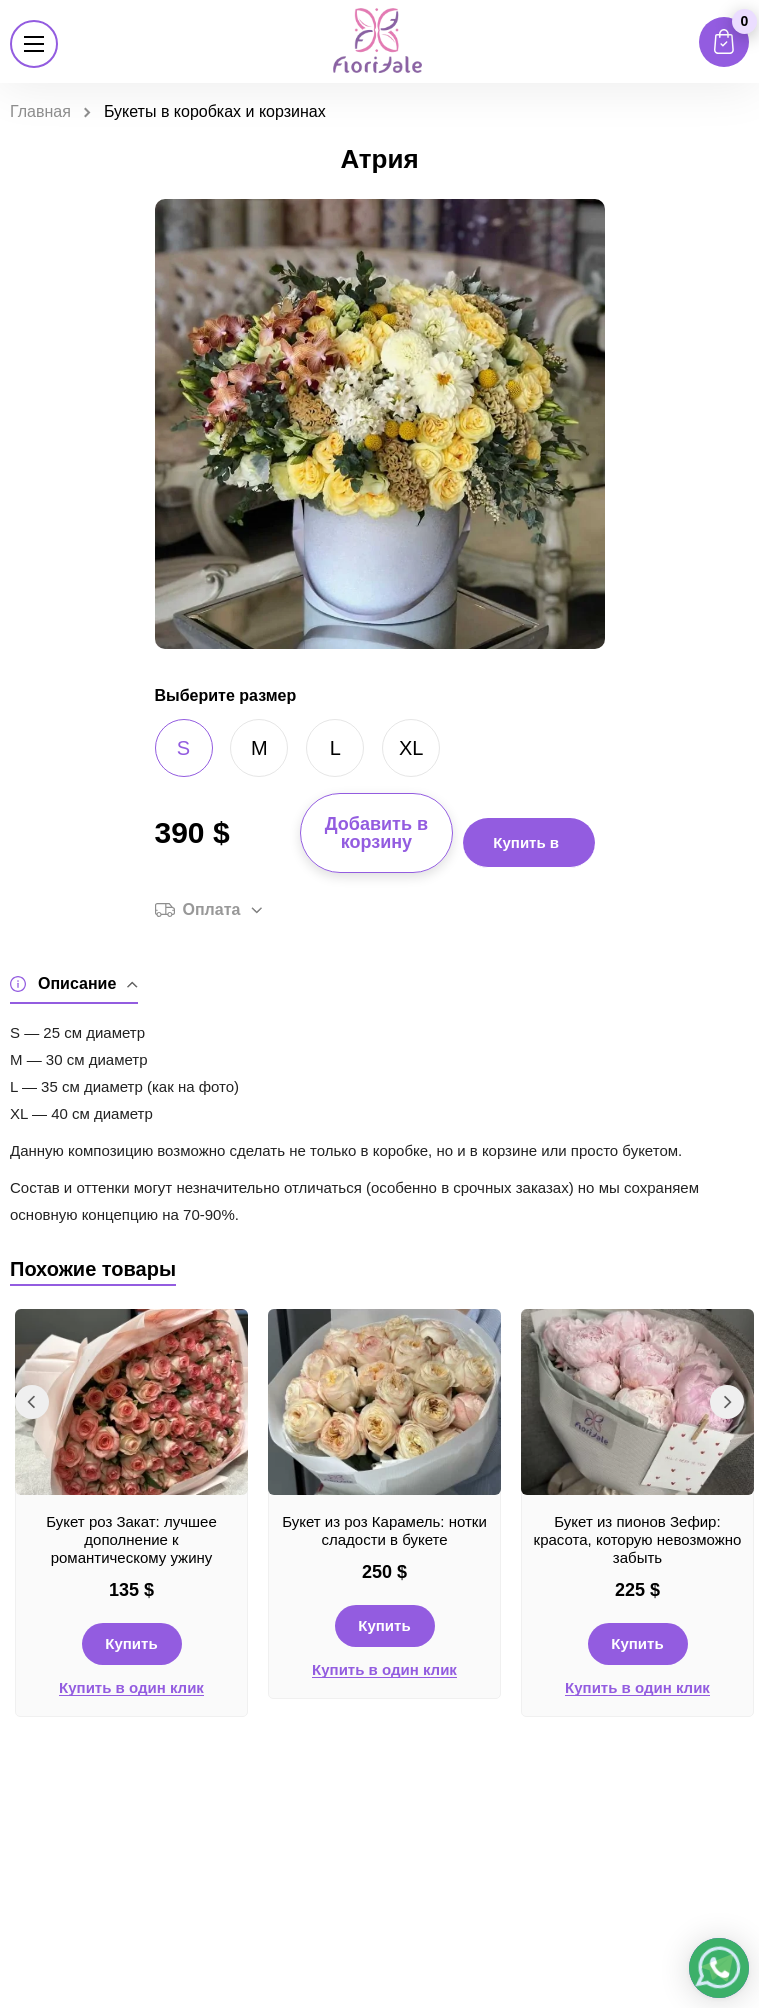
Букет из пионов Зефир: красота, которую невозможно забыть (638, 1539)
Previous (32, 1402)
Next (727, 1402)
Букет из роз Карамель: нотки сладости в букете (384, 1530)
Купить (131, 1643)
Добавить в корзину (376, 833)
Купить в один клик (131, 1688)
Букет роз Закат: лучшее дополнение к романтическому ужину (131, 1539)
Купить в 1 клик (526, 851)
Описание (74, 984)
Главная (40, 111)
